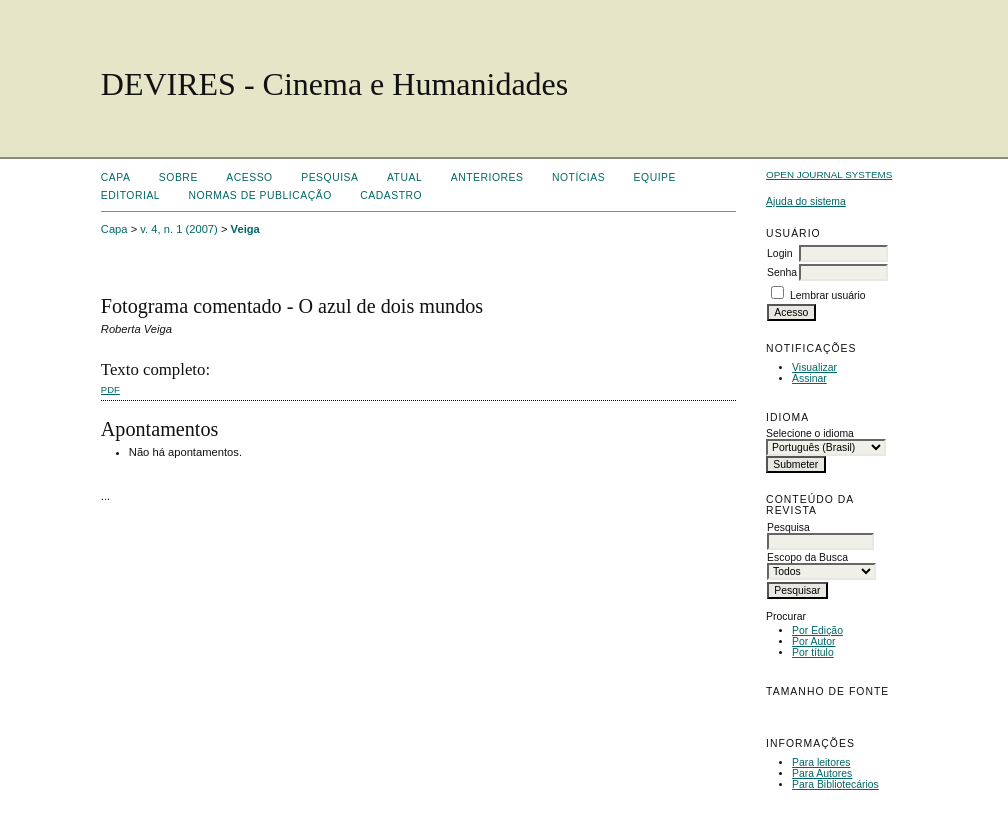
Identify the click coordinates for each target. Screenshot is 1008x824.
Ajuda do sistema (806, 201)
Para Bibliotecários (835, 784)
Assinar (809, 378)
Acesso (249, 177)
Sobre (178, 177)
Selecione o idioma (810, 433)
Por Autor (813, 641)
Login (779, 253)
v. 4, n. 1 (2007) (179, 229)
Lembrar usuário (828, 295)
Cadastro (391, 195)
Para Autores (822, 773)
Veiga (245, 229)
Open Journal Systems (829, 174)
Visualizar (814, 367)
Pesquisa (329, 177)
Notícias (578, 177)
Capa (116, 177)
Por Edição (817, 630)
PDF (110, 389)
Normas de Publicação (260, 195)
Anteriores (487, 177)
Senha (782, 272)
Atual (404, 177)
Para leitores (821, 762)
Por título (813, 652)
